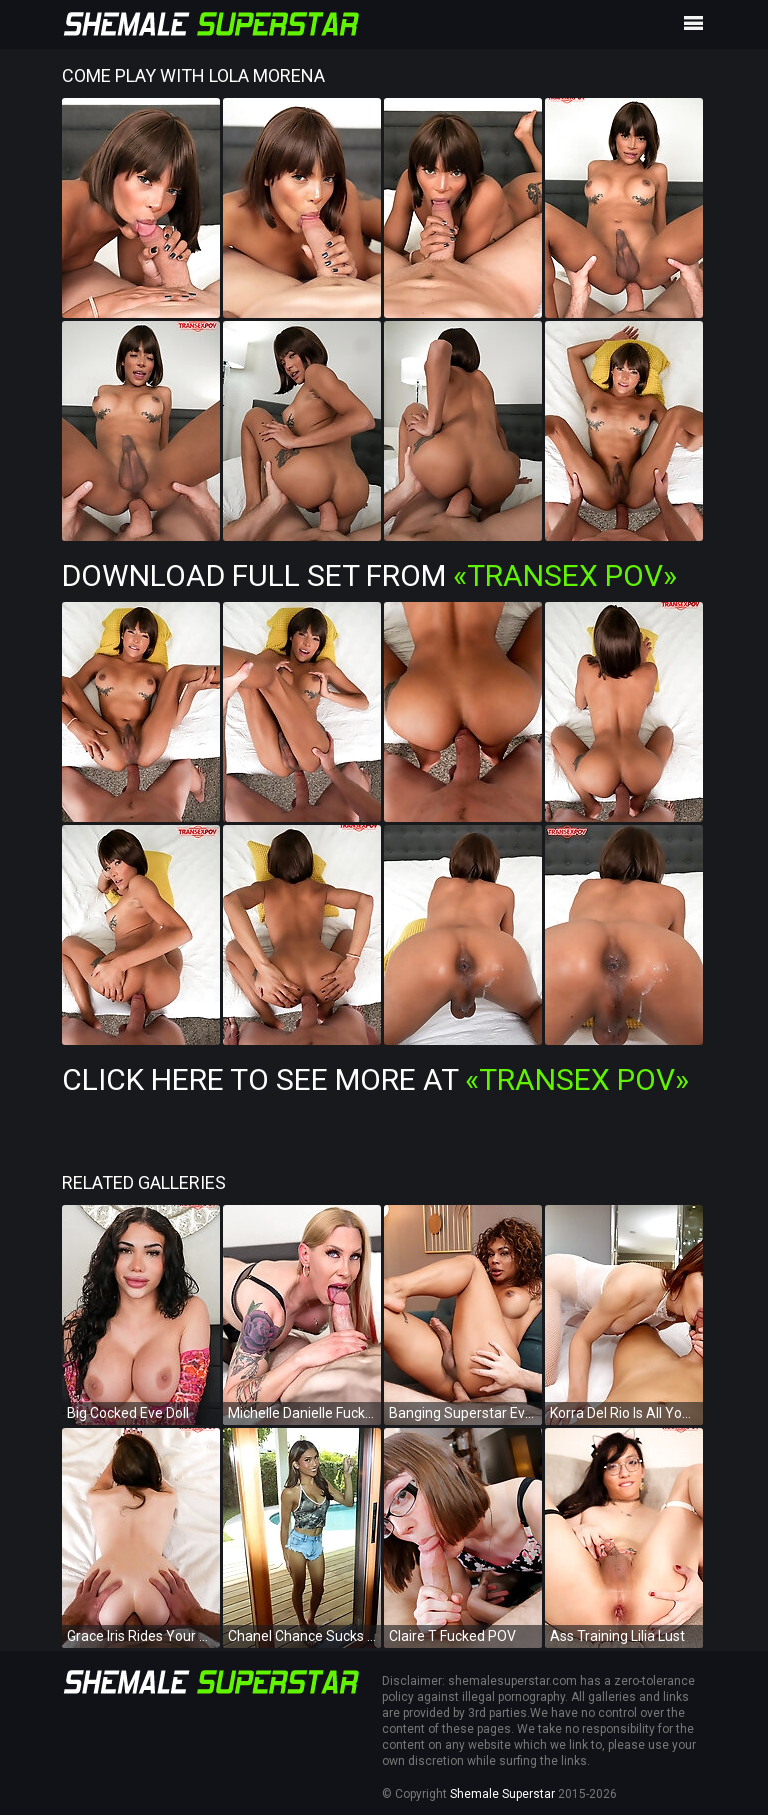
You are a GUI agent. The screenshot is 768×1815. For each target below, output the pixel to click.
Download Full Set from (369, 575)
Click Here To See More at (375, 1079)
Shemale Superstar (502, 1794)
